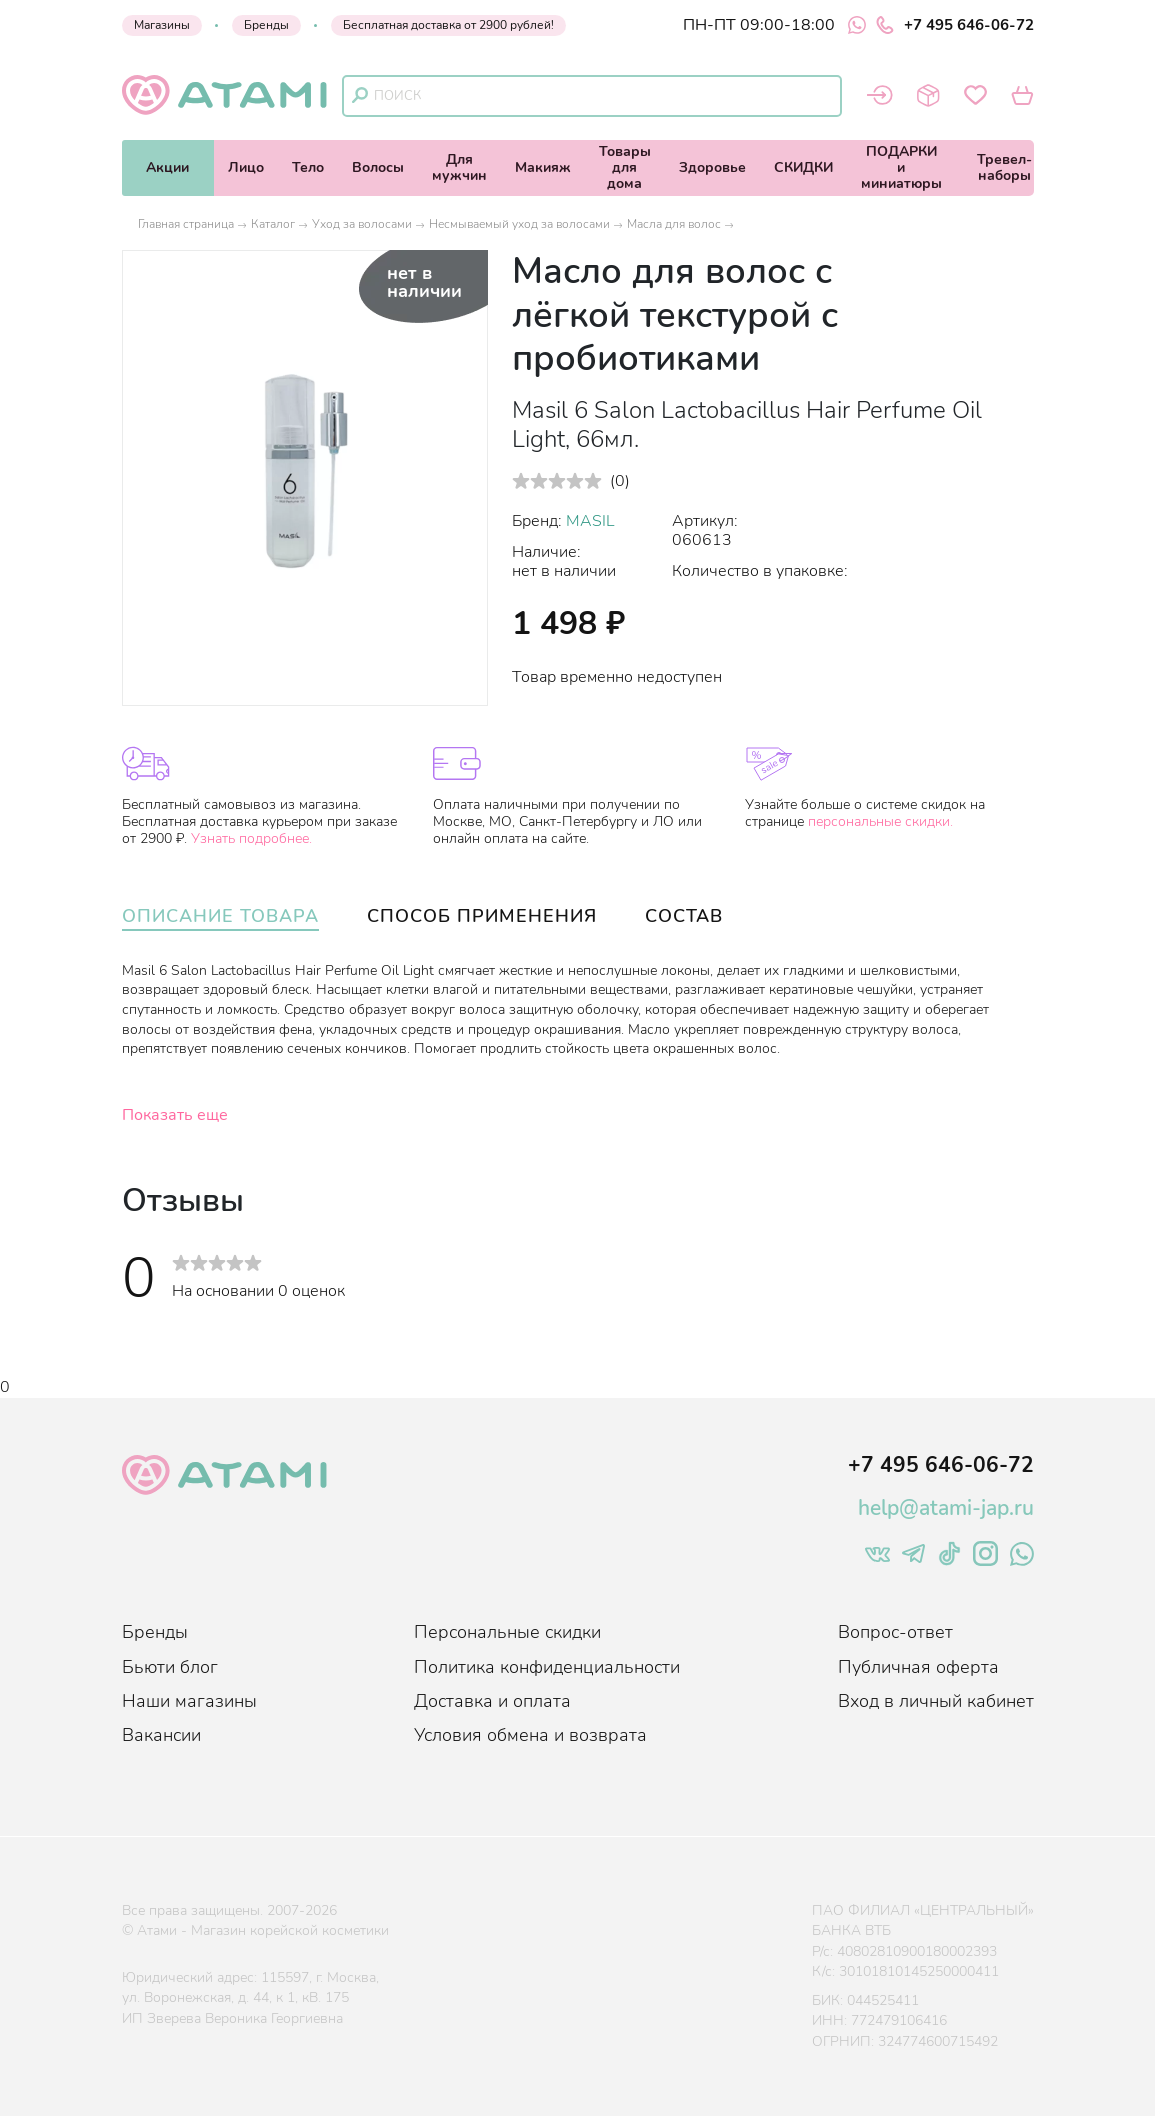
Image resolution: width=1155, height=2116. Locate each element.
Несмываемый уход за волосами (519, 224)
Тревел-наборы (1004, 167)
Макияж (543, 167)
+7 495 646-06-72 (955, 25)
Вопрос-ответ (895, 1632)
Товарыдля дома (625, 167)
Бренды (266, 25)
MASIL (590, 521)
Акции (167, 167)
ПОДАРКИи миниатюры (901, 167)
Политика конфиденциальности (547, 1667)
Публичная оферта (918, 1667)
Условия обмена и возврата (530, 1735)
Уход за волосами (362, 224)
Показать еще (175, 1115)
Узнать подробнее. (251, 838)
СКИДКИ (803, 167)
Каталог (273, 224)
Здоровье (712, 167)
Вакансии (161, 1735)
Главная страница (186, 224)
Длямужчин (459, 167)
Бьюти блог (170, 1667)
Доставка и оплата (492, 1701)
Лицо (246, 167)
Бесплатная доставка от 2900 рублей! (448, 25)
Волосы (378, 167)
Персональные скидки (507, 1632)
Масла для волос (674, 224)
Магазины (162, 25)
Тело (308, 167)
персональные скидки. (880, 821)
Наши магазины (189, 1701)
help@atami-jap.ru (946, 1508)
